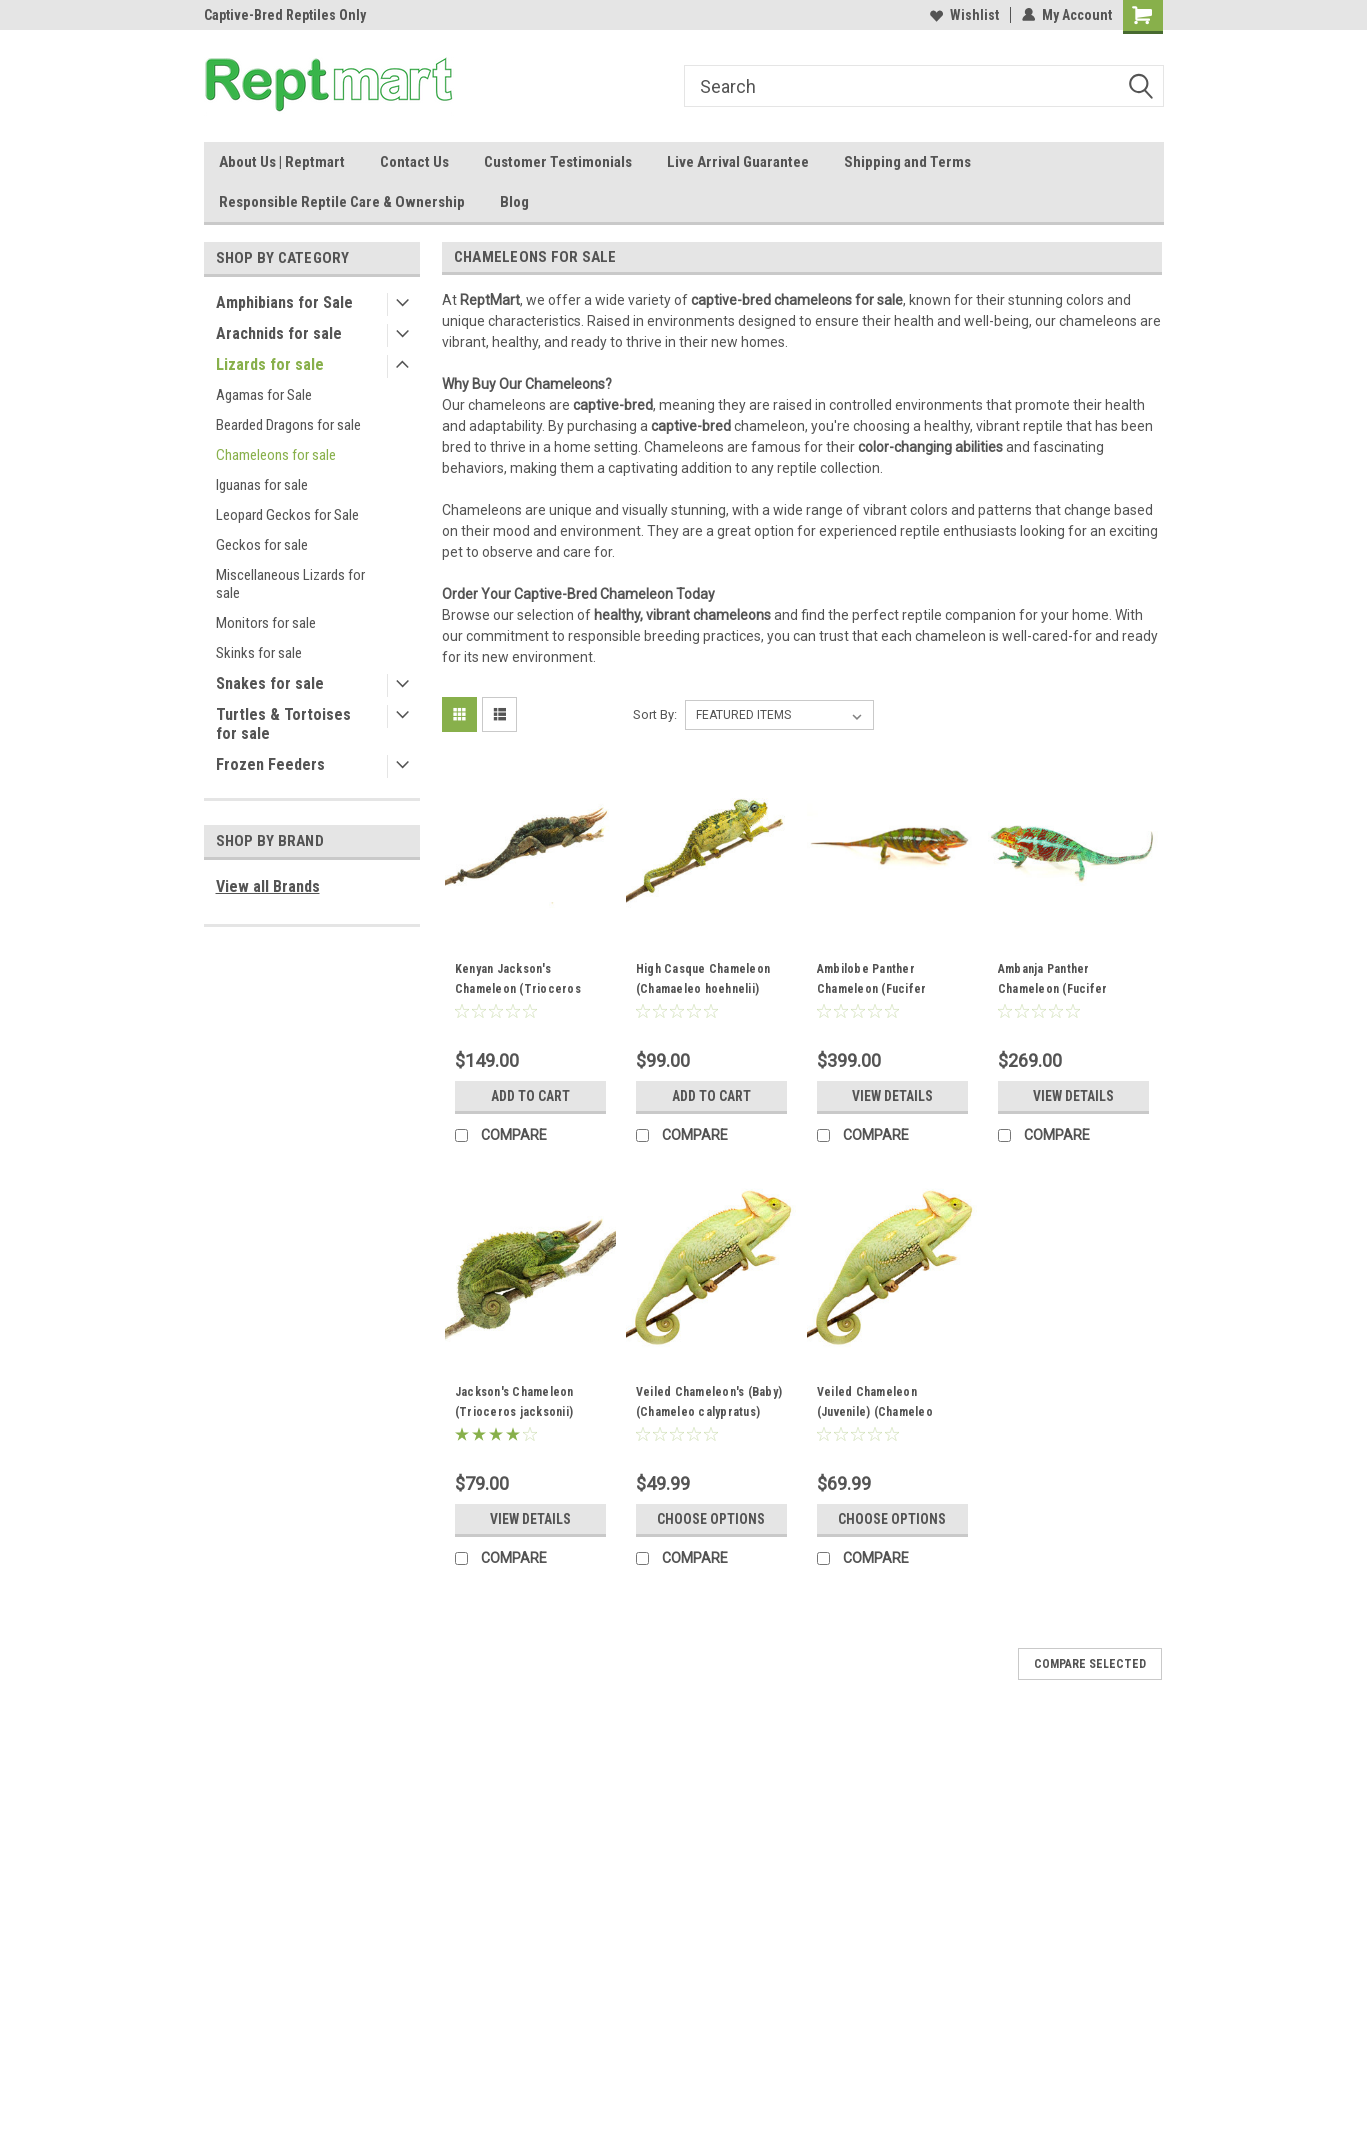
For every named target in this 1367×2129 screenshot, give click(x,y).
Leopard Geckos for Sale (287, 515)
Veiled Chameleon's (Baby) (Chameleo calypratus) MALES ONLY (709, 1412)
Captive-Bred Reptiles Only (285, 15)
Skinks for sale (259, 653)
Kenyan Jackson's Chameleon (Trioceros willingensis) (518, 989)
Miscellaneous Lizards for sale (290, 584)
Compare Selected (1090, 1664)
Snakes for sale (270, 683)
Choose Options (711, 1519)
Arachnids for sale (279, 333)
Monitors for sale (266, 623)
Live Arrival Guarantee (738, 162)
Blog (514, 202)
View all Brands (268, 886)
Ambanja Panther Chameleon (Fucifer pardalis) (1053, 989)
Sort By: (655, 714)
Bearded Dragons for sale (288, 425)
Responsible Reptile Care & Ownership (342, 202)
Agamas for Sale (264, 395)
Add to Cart (530, 1096)
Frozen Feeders (270, 764)
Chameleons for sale (276, 455)
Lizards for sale (270, 364)
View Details (892, 1096)
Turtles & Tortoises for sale (283, 724)
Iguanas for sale (262, 485)
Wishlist (964, 15)
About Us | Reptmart (282, 162)
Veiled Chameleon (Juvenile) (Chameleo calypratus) (875, 1412)
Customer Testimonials (558, 162)
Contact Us (414, 162)
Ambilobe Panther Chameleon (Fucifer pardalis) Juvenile (872, 989)
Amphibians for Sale (284, 302)
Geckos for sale (262, 545)
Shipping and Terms (907, 162)
